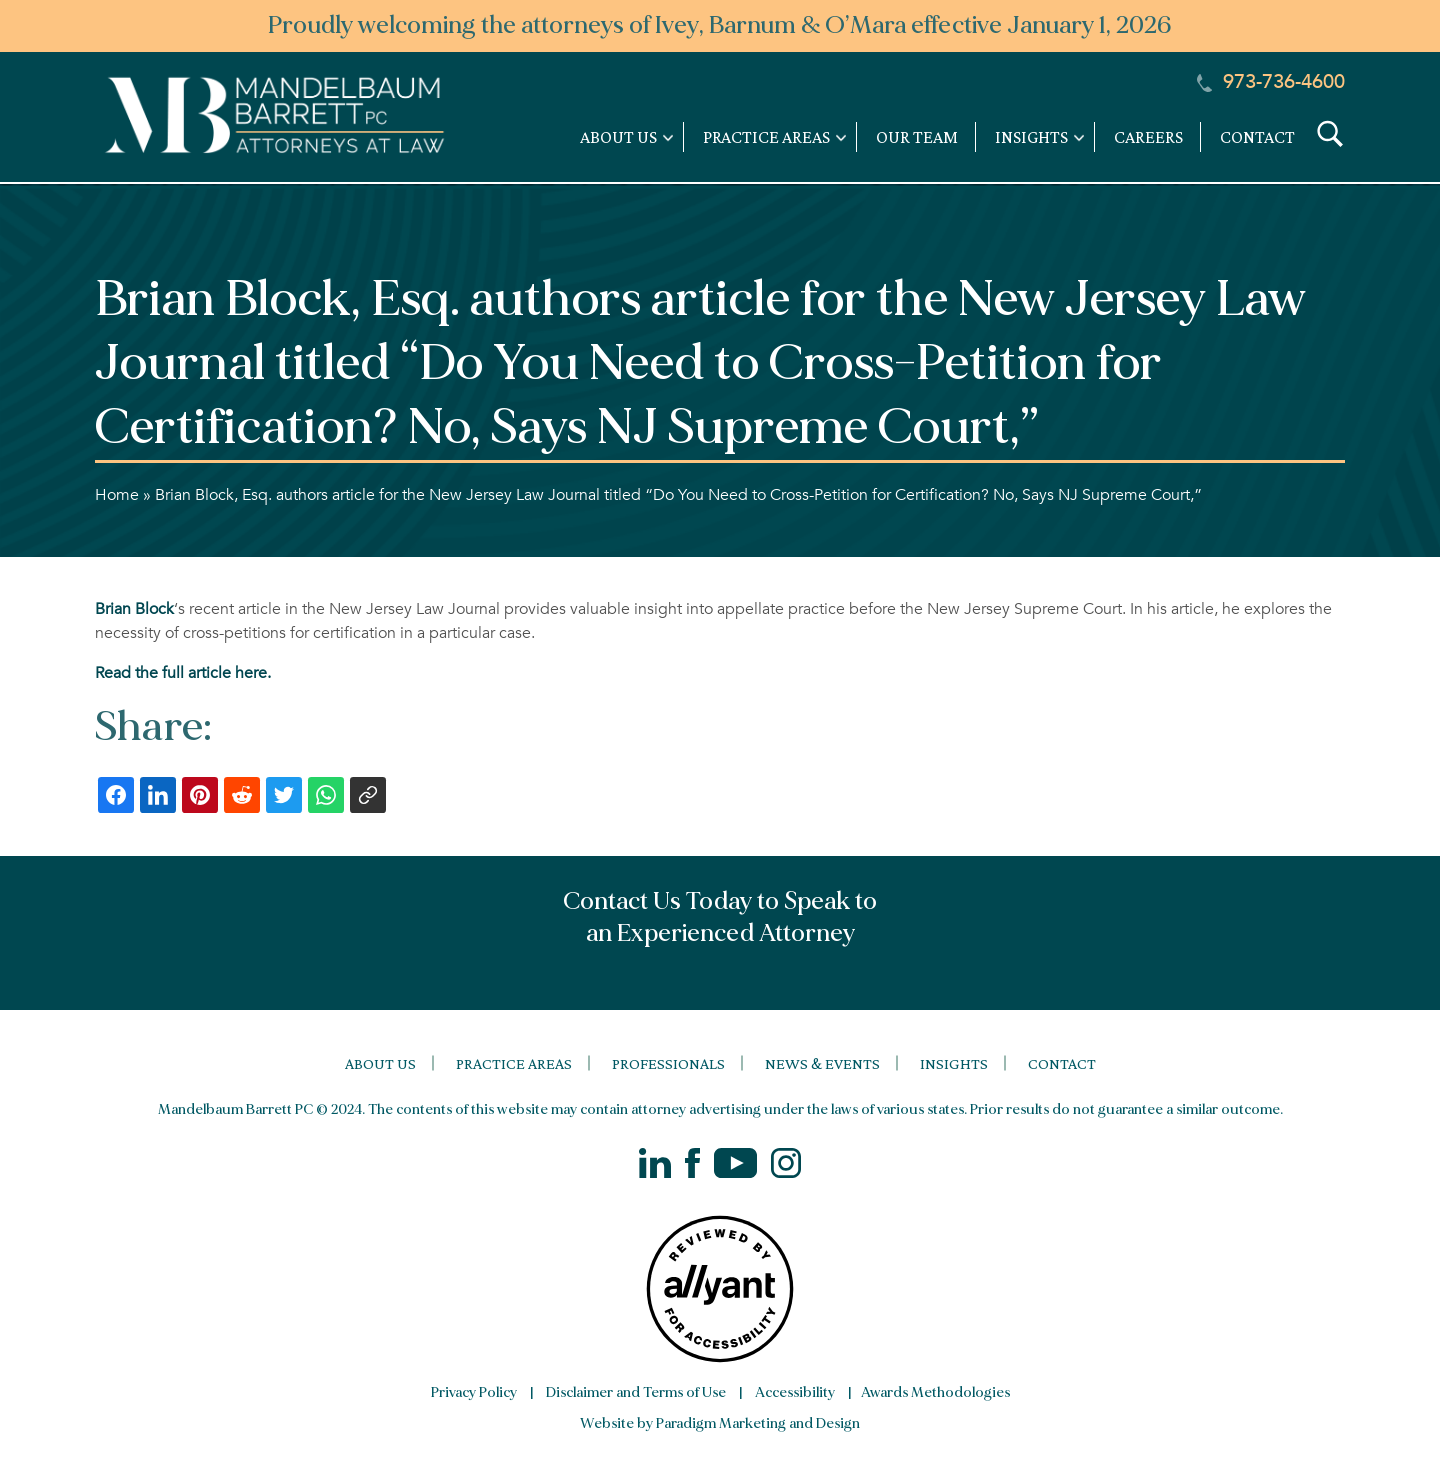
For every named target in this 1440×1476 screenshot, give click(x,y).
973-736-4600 (1271, 82)
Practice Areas (514, 1063)
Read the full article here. (183, 673)
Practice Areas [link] (766, 137)
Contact (1257, 137)
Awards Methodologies (935, 1392)
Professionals (668, 1063)
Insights (954, 1063)
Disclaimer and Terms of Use (636, 1392)
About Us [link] (618, 137)
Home (117, 495)
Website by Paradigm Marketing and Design (720, 1423)
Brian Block (134, 609)
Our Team (917, 137)
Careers (1148, 137)
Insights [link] (1031, 137)
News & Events (822, 1063)
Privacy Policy (474, 1392)
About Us (380, 1063)
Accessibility (795, 1392)
